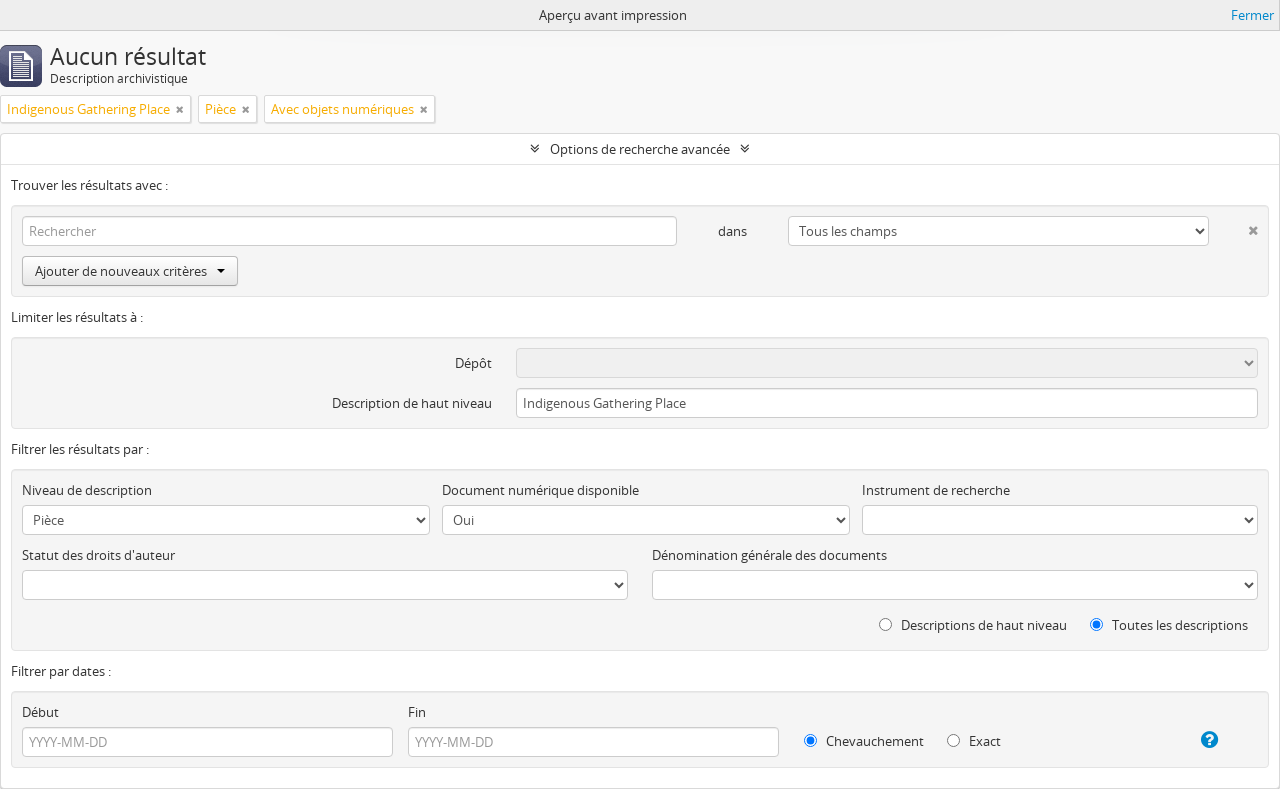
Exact (974, 741)
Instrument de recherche (936, 490)
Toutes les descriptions (1169, 625)
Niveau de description (87, 490)
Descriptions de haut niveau (973, 625)
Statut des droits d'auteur (98, 555)
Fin (417, 712)
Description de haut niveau (412, 403)
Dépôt (473, 363)
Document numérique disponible (540, 490)
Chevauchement (864, 741)
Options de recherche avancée (640, 149)
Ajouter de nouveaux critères (130, 271)
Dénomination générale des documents (769, 555)
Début (40, 712)
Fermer (1252, 15)
